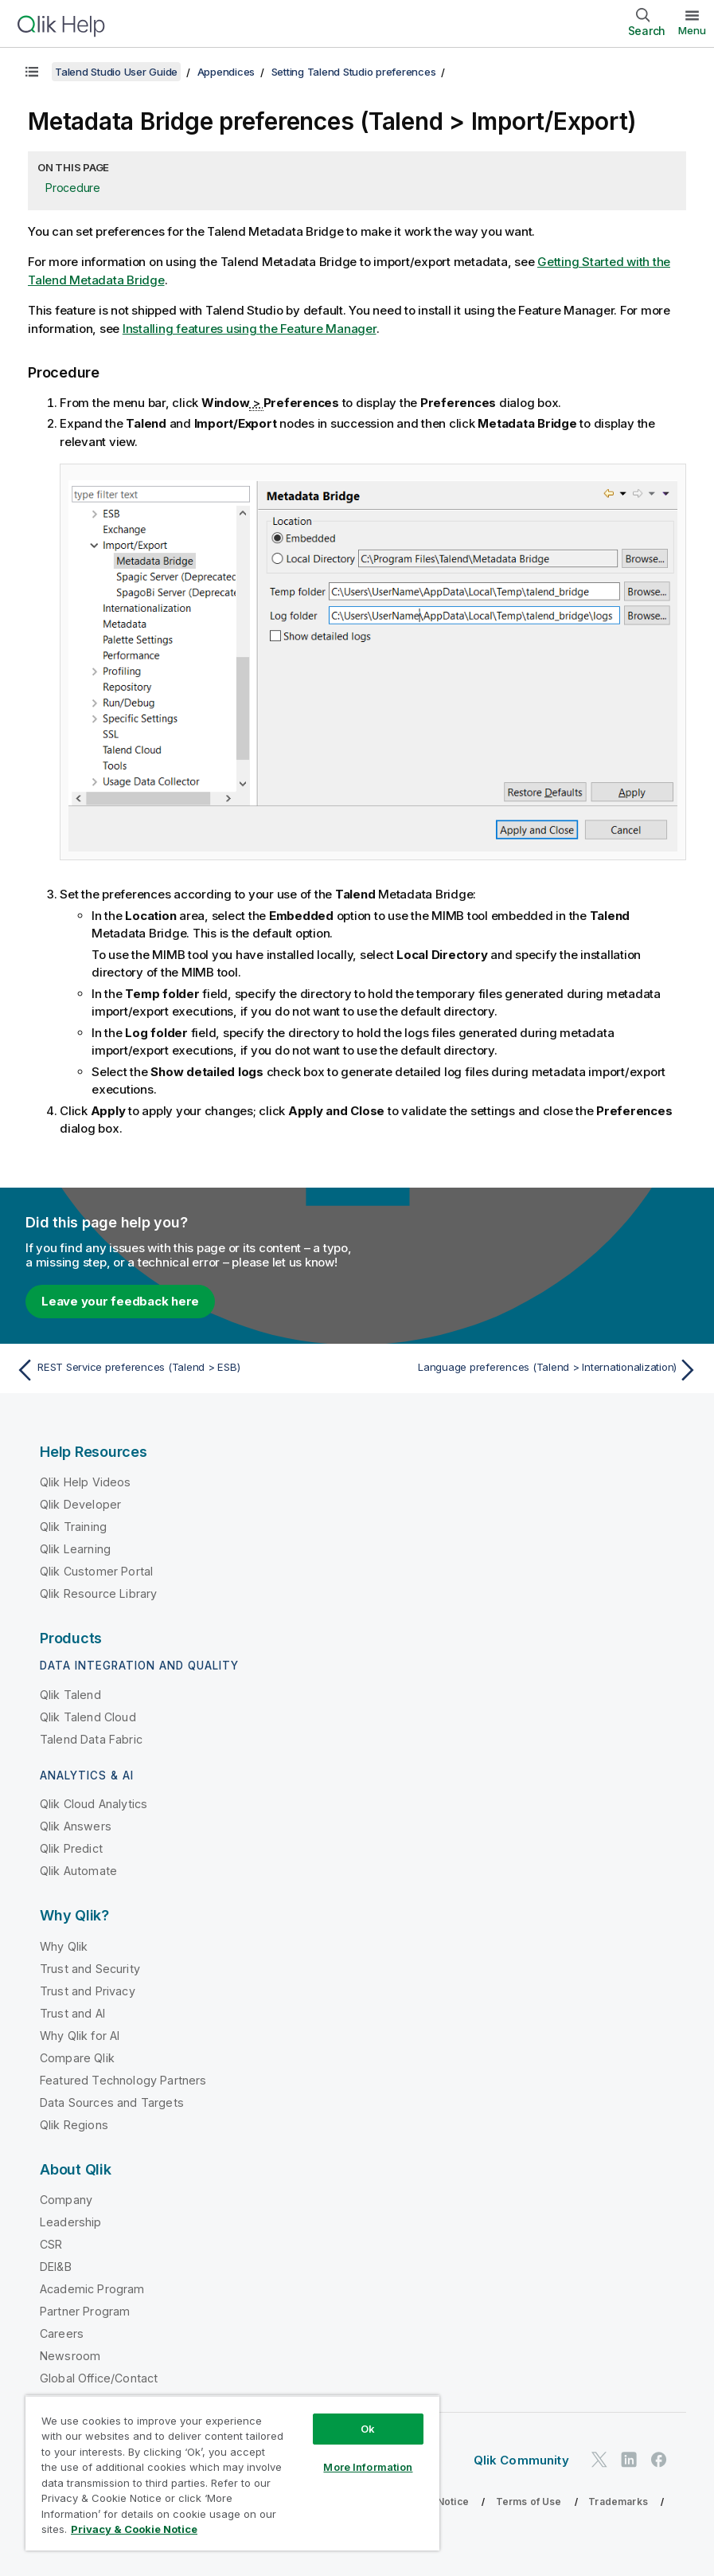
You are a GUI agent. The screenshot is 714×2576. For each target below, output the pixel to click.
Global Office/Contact (99, 2378)
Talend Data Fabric (91, 1739)
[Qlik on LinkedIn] (629, 2459)
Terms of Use (529, 2501)
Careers (62, 2333)
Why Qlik (64, 1946)
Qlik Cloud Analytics (93, 1804)
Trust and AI (72, 2013)
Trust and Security (90, 1968)
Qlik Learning (75, 1549)
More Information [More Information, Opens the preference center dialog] (367, 2467)
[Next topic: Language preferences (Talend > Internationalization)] (533, 1370)
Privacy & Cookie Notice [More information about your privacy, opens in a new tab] (134, 2529)
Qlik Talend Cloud (88, 1717)
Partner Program (85, 2311)
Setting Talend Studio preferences (353, 71)
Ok (368, 2428)
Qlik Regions (74, 2125)
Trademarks (618, 2501)
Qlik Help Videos (85, 1482)
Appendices (226, 71)
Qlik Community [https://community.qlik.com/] (521, 2460)
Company (66, 2199)
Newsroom (70, 2356)
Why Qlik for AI (79, 2035)
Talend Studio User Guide (116, 71)
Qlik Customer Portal (96, 1571)
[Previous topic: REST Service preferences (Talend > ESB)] (181, 1370)
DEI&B (56, 2266)
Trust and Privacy (87, 1991)
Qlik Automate (78, 1870)
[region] (232, 2473)
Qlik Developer (80, 1504)
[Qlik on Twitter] (599, 2459)
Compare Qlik (77, 2058)
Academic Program (92, 2289)
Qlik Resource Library (98, 1593)
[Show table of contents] (32, 72)
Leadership (71, 2222)
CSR (51, 2244)
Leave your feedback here (120, 1301)
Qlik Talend (70, 1694)
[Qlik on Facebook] (659, 2459)
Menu (692, 30)
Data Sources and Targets (112, 2102)
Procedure (72, 187)
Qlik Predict (71, 1848)
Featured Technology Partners (123, 2080)
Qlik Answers (75, 1826)
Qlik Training (73, 1526)
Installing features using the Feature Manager (250, 328)
